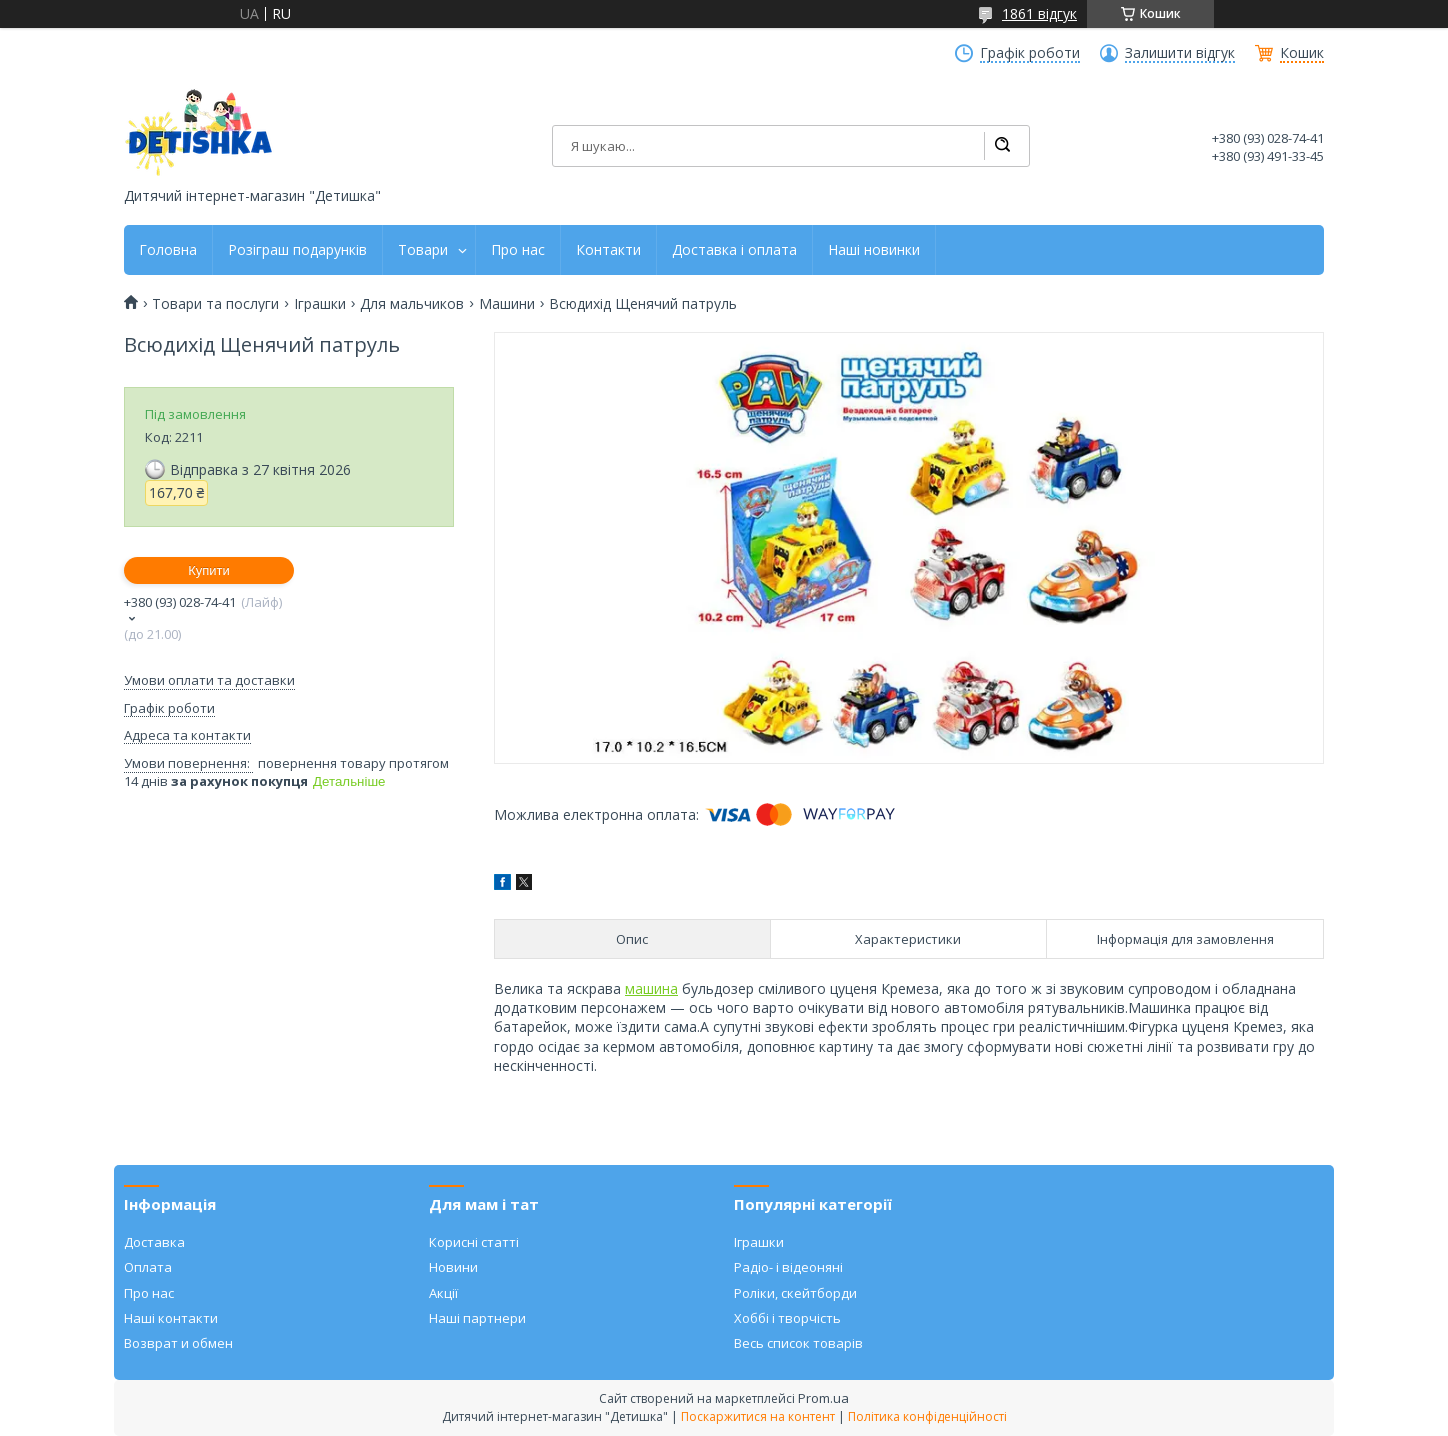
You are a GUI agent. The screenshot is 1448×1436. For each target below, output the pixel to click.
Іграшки (320, 304)
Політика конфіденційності (927, 1416)
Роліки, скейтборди (795, 1293)
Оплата (148, 1267)
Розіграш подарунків (297, 250)
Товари (423, 250)
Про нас (518, 250)
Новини (453, 1267)
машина (651, 988)
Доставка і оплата (734, 250)
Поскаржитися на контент (758, 1416)
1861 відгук (1039, 13)
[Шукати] (1002, 146)
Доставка (154, 1242)
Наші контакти (171, 1318)
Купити (209, 570)
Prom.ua (823, 1398)
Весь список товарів (798, 1343)
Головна (168, 250)
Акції (443, 1293)
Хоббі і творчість (787, 1318)
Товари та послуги (215, 304)
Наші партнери (477, 1318)
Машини (507, 304)
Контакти (608, 250)
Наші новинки (874, 250)
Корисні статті (474, 1242)
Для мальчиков (412, 304)
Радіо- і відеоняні (788, 1267)
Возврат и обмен (178, 1343)
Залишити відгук (1180, 53)
